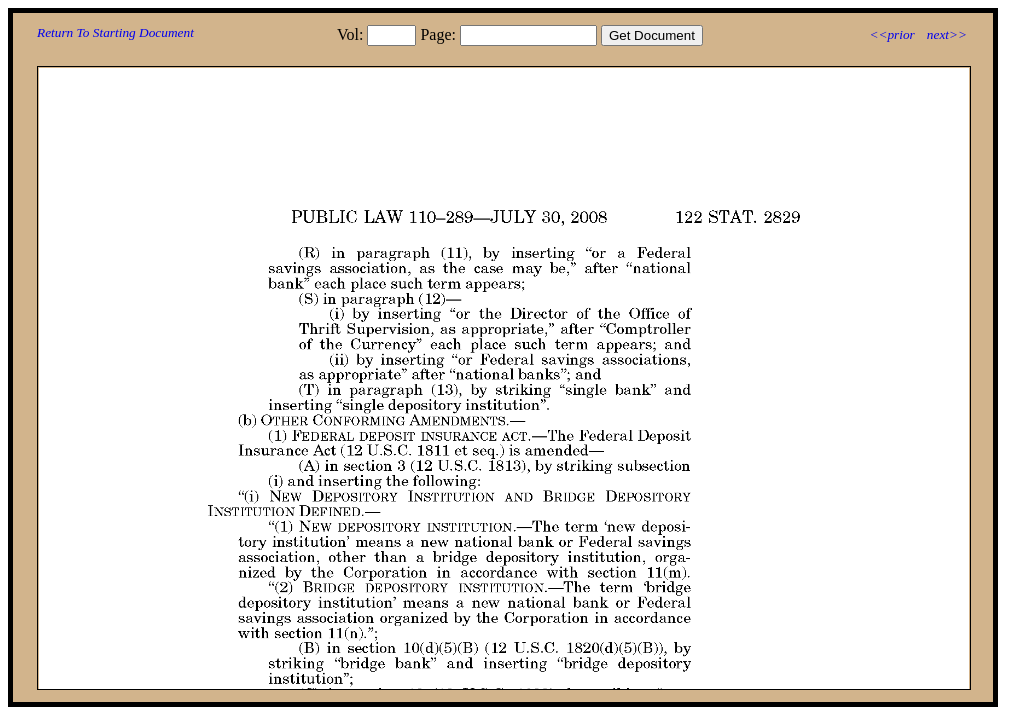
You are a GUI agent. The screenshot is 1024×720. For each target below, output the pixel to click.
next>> (947, 34)
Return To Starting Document (115, 32)
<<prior (891, 34)
